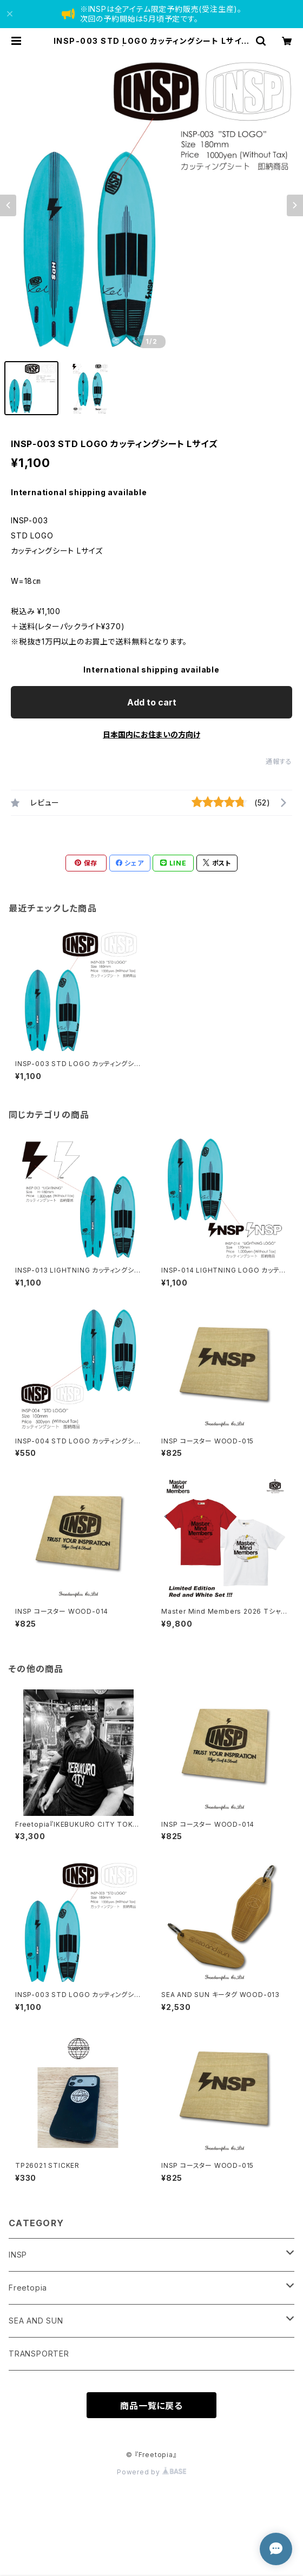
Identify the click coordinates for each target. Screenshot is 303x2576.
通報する (279, 761)
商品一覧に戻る (151, 2405)
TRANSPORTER (39, 2353)
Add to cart (151, 702)
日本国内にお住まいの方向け (151, 734)
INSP (18, 2254)
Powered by (151, 2472)
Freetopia (28, 2287)
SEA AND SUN (36, 2320)
